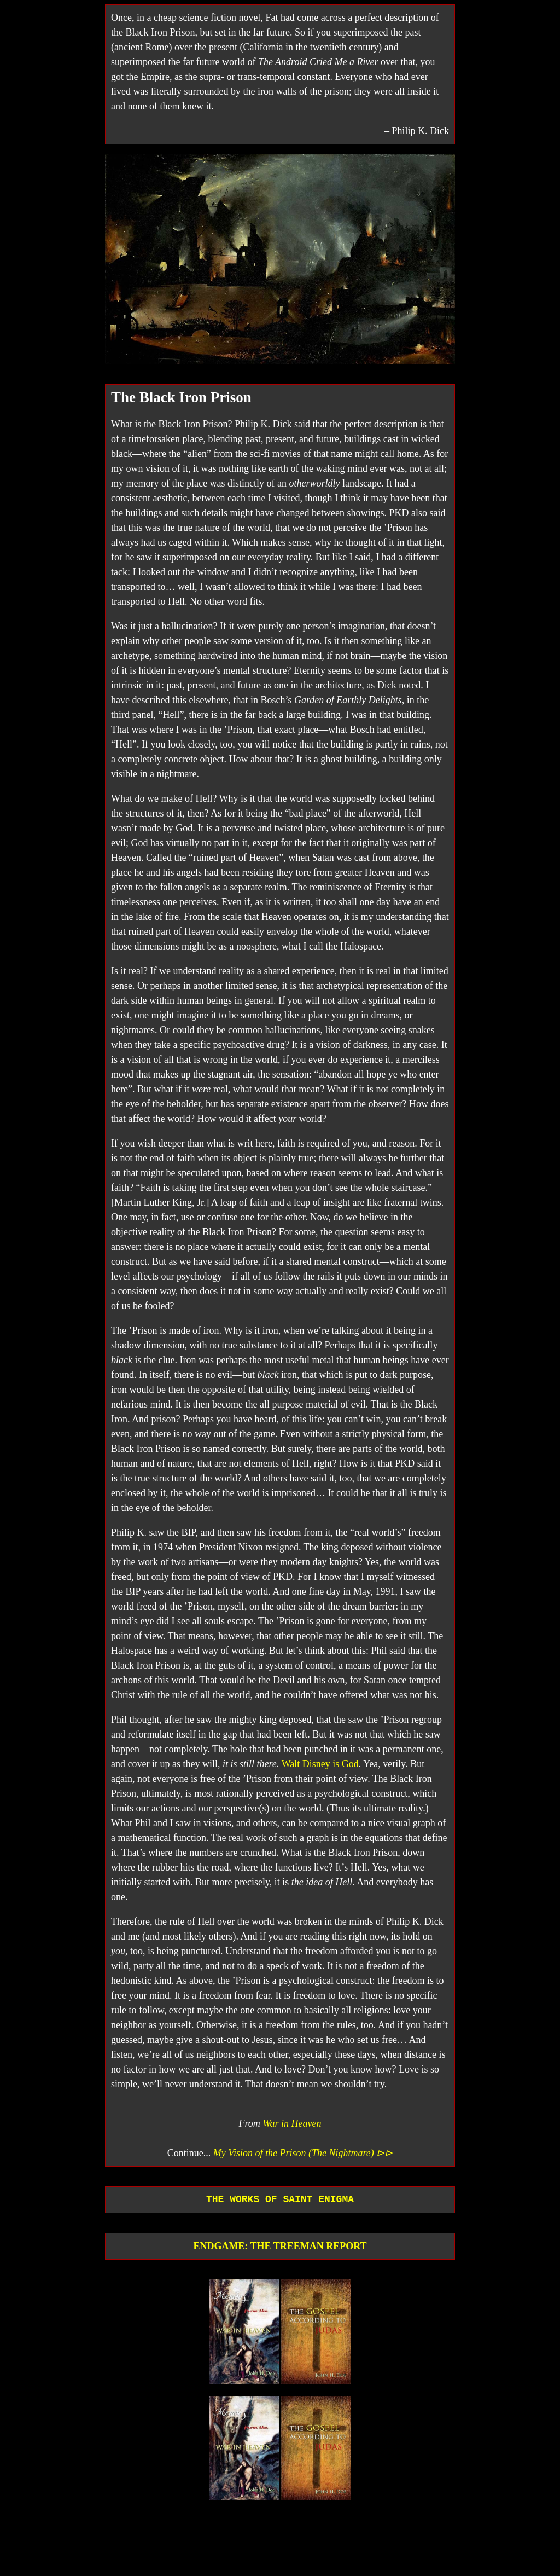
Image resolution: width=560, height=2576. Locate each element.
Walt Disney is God (320, 1763)
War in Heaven (291, 2123)
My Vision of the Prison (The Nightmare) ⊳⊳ (303, 2152)
